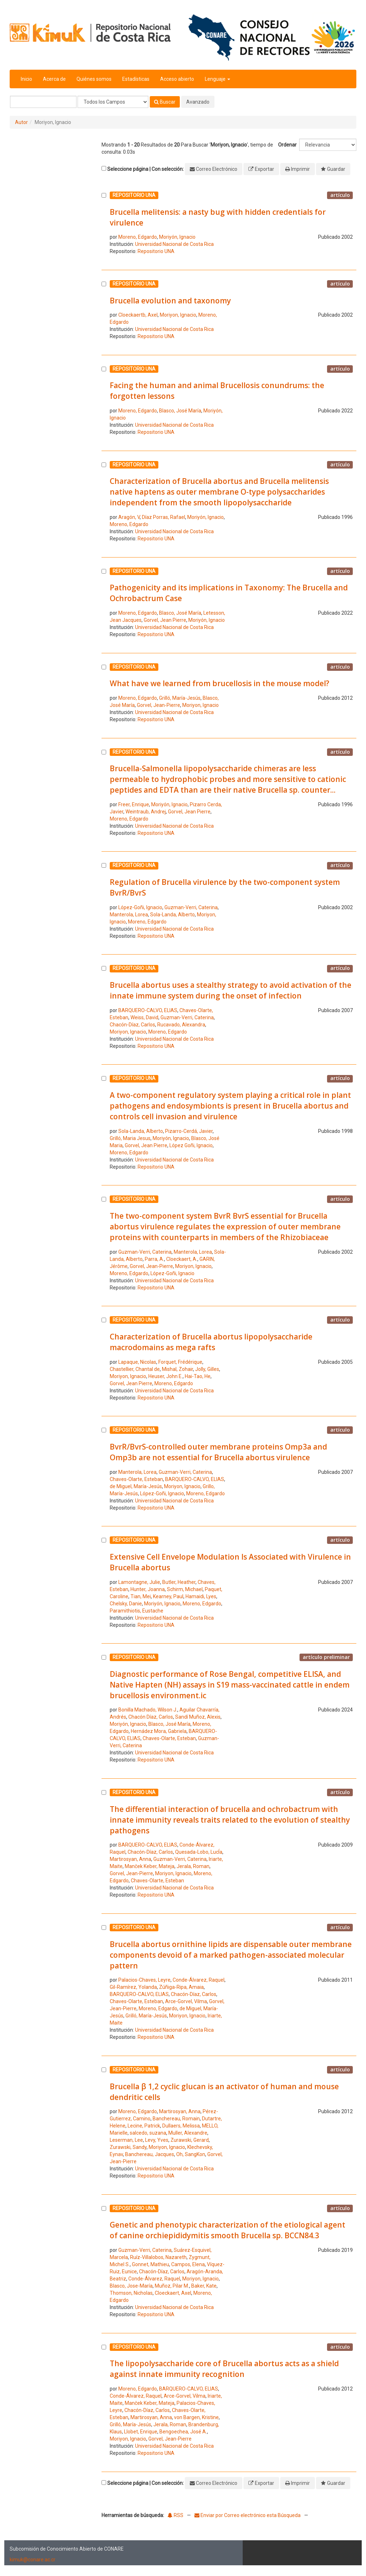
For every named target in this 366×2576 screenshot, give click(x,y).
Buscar (164, 102)
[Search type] (113, 102)
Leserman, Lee (126, 2140)
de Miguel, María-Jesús (136, 1486)
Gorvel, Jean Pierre (165, 620)
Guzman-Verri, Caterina (191, 907)
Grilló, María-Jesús (180, 698)
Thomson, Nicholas (131, 2293)
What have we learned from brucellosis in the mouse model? (219, 683)
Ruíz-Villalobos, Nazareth (158, 2257)
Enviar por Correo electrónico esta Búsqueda (248, 2515)
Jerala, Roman (193, 1866)
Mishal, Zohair (177, 1369)
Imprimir (300, 169)
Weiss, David (144, 1017)
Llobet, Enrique (140, 2431)
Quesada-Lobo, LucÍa (198, 1852)
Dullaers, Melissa (181, 2126)
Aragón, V (129, 517)
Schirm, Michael (185, 1589)
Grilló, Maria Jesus (130, 1138)
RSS (175, 2515)
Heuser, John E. (165, 1376)
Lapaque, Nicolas (137, 1362)
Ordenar (287, 145)
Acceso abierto (177, 79)
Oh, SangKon (190, 2154)
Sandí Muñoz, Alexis (198, 1717)
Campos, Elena (188, 2264)
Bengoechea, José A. (183, 2431)
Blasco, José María (180, 410)
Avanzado (197, 102)
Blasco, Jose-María (131, 2286)
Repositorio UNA (156, 251)
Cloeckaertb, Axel (138, 315)
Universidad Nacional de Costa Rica (174, 244)
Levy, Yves (156, 2140)
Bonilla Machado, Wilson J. (147, 1710)
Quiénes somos (94, 79)
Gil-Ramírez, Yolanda (133, 1987)
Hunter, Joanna (147, 1589)
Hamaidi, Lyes (201, 1596)
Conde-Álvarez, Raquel (198, 1980)
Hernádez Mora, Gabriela (159, 1731)
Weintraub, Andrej (145, 811)
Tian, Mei (140, 1596)
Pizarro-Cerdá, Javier (189, 1131)
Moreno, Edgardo (137, 237)
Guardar (336, 169)
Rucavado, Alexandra (181, 1024)
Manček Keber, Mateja (149, 1866)
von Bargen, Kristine (196, 2417)
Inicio (26, 79)
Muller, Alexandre (187, 2133)
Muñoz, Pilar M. (172, 2286)
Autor (21, 122)
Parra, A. (154, 1259)
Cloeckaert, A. (181, 1259)
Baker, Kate (204, 2286)
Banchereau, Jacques (149, 2154)
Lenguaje (217, 79)
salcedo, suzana (148, 2133)
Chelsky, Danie (126, 1603)
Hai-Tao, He (198, 1376)
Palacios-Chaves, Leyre (144, 1980)
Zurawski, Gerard (189, 2140)
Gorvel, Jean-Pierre (158, 705)
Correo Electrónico (216, 169)
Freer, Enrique (133, 804)
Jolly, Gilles (207, 1369)
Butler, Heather (179, 1582)
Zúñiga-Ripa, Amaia (181, 1987)
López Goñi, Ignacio (191, 1145)
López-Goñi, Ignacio (140, 907)
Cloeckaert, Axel (173, 2293)
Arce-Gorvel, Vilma (186, 2001)
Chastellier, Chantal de (135, 1369)
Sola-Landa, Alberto (172, 914)
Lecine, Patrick (144, 2126)
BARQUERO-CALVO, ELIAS (147, 1010)
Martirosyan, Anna (130, 1859)
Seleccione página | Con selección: (145, 169)
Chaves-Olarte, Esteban (136, 1479)
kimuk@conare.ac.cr (32, 2559)
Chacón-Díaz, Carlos (132, 1024)
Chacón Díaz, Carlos (150, 1717)
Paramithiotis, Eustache (136, 1611)
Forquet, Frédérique (180, 1362)
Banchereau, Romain (176, 2118)
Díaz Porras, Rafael (163, 517)
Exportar (264, 169)
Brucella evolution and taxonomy (170, 301)
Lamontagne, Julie (139, 1582)
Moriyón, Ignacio (177, 237)
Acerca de (54, 79)
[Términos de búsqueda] (43, 102)
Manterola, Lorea (129, 914)
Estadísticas (135, 79)
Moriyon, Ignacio (178, 315)
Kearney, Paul (168, 1596)
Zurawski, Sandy (128, 2147)
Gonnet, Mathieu (150, 2264)
